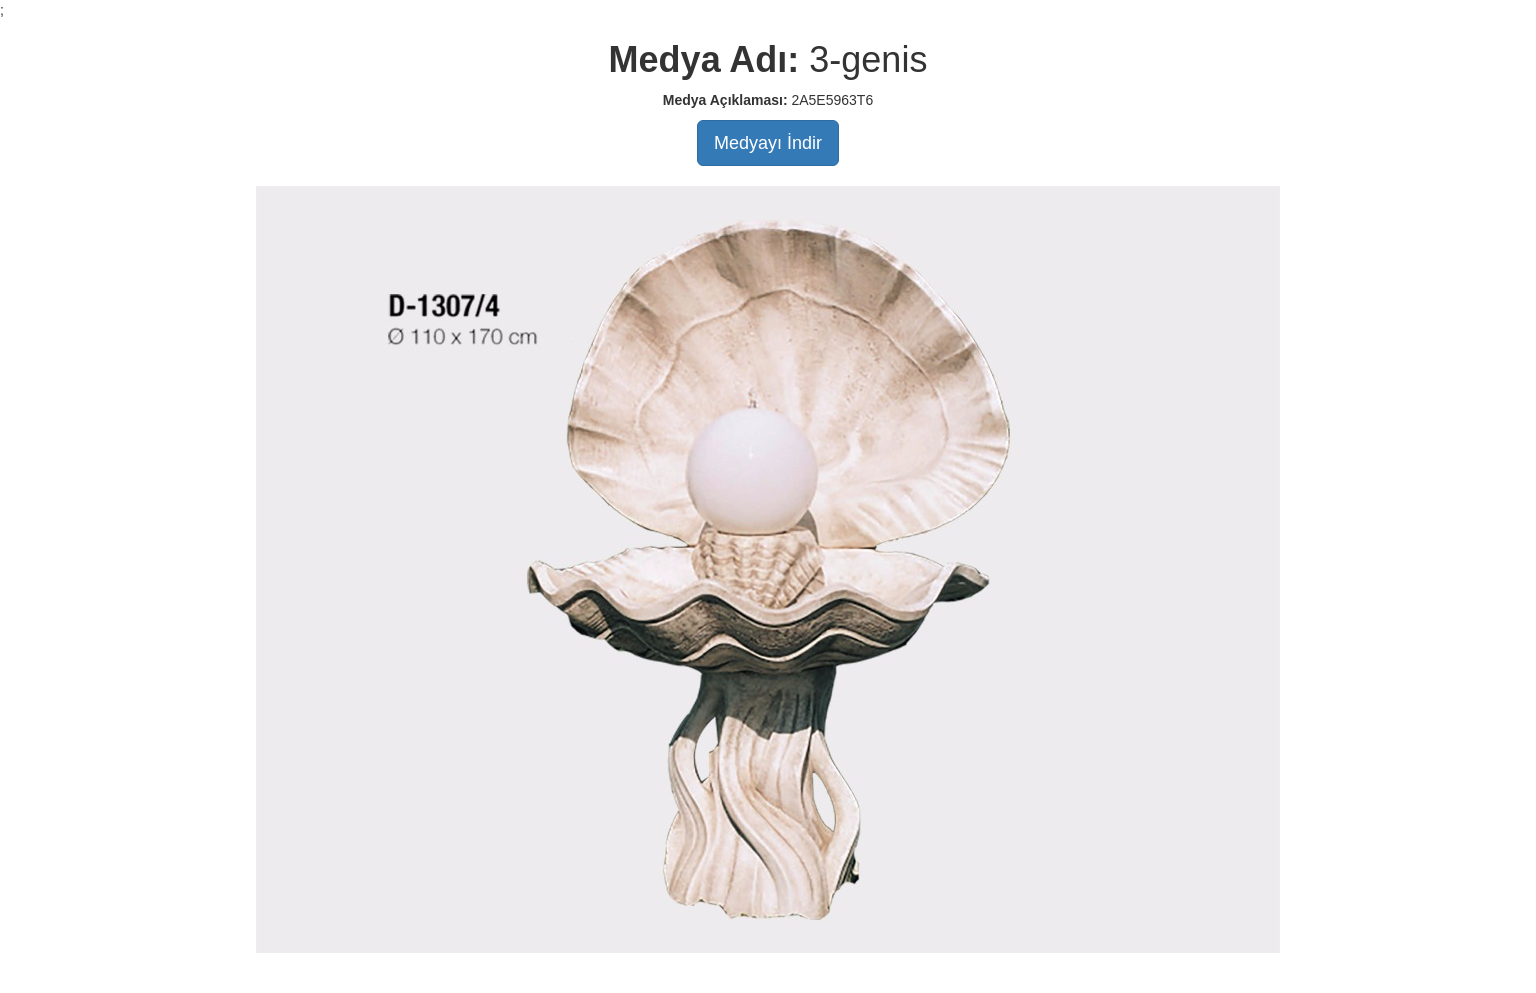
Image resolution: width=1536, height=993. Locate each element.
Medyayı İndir (768, 143)
